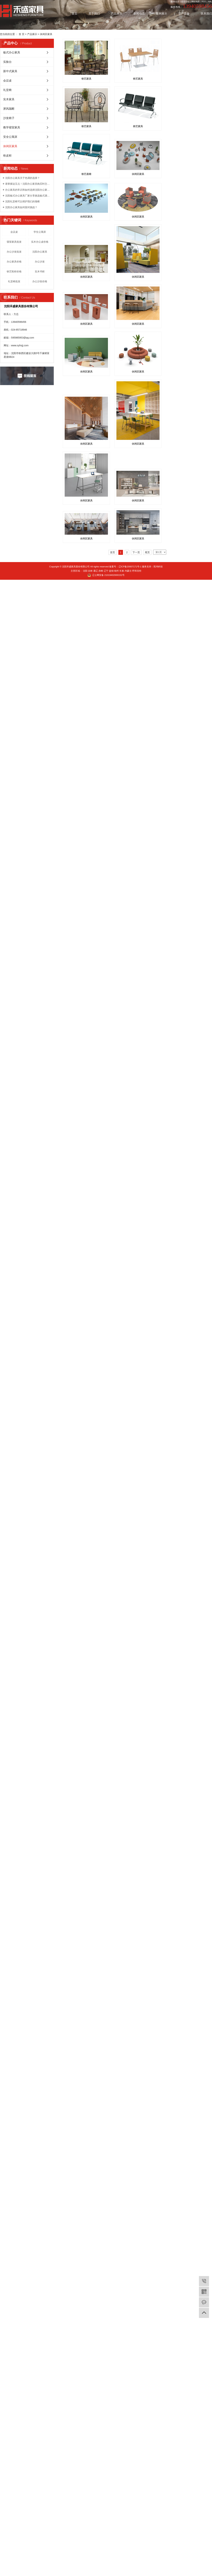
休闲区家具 (46, 34)
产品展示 (116, 13)
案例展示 (161, 13)
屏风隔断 (8, 108)
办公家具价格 (14, 261)
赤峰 (100, 425)
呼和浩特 (136, 425)
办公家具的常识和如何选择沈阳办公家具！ (28, 189)
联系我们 (206, 13)
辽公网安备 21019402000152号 (108, 430)
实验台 (7, 61)
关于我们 (94, 13)
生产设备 (184, 13)
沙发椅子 (8, 118)
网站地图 (195, 1)
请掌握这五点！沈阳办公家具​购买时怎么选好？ (28, 183)
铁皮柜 (7, 155)
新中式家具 (10, 71)
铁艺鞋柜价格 (14, 271)
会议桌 (7, 80)
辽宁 (106, 425)
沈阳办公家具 (39, 251)
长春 (121, 425)
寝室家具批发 (14, 241)
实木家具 (8, 99)
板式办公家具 (11, 52)
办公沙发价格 (39, 281)
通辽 (95, 425)
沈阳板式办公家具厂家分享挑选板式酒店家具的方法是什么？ (28, 195)
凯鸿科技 (158, 421)
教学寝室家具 (11, 127)
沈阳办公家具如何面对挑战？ (21, 207)
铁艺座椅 (137, 125)
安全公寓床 (10, 136)
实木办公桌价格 (39, 241)
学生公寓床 (40, 231)
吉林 (90, 425)
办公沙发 (40, 261)
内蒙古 (128, 425)
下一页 (136, 407)
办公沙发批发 (14, 251)
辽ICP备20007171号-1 (130, 421)
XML (210, 1)
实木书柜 (40, 271)
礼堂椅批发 (14, 281)
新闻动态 (139, 13)
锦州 (116, 425)
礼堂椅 (7, 89)
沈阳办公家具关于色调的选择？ (22, 178)
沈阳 (85, 425)
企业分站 (185, 1)
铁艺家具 (86, 78)
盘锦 (111, 425)
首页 (74, 13)
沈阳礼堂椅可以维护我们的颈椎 (22, 201)
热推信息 (175, 1)
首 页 (21, 34)
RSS (204, 1)
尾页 (147, 407)
